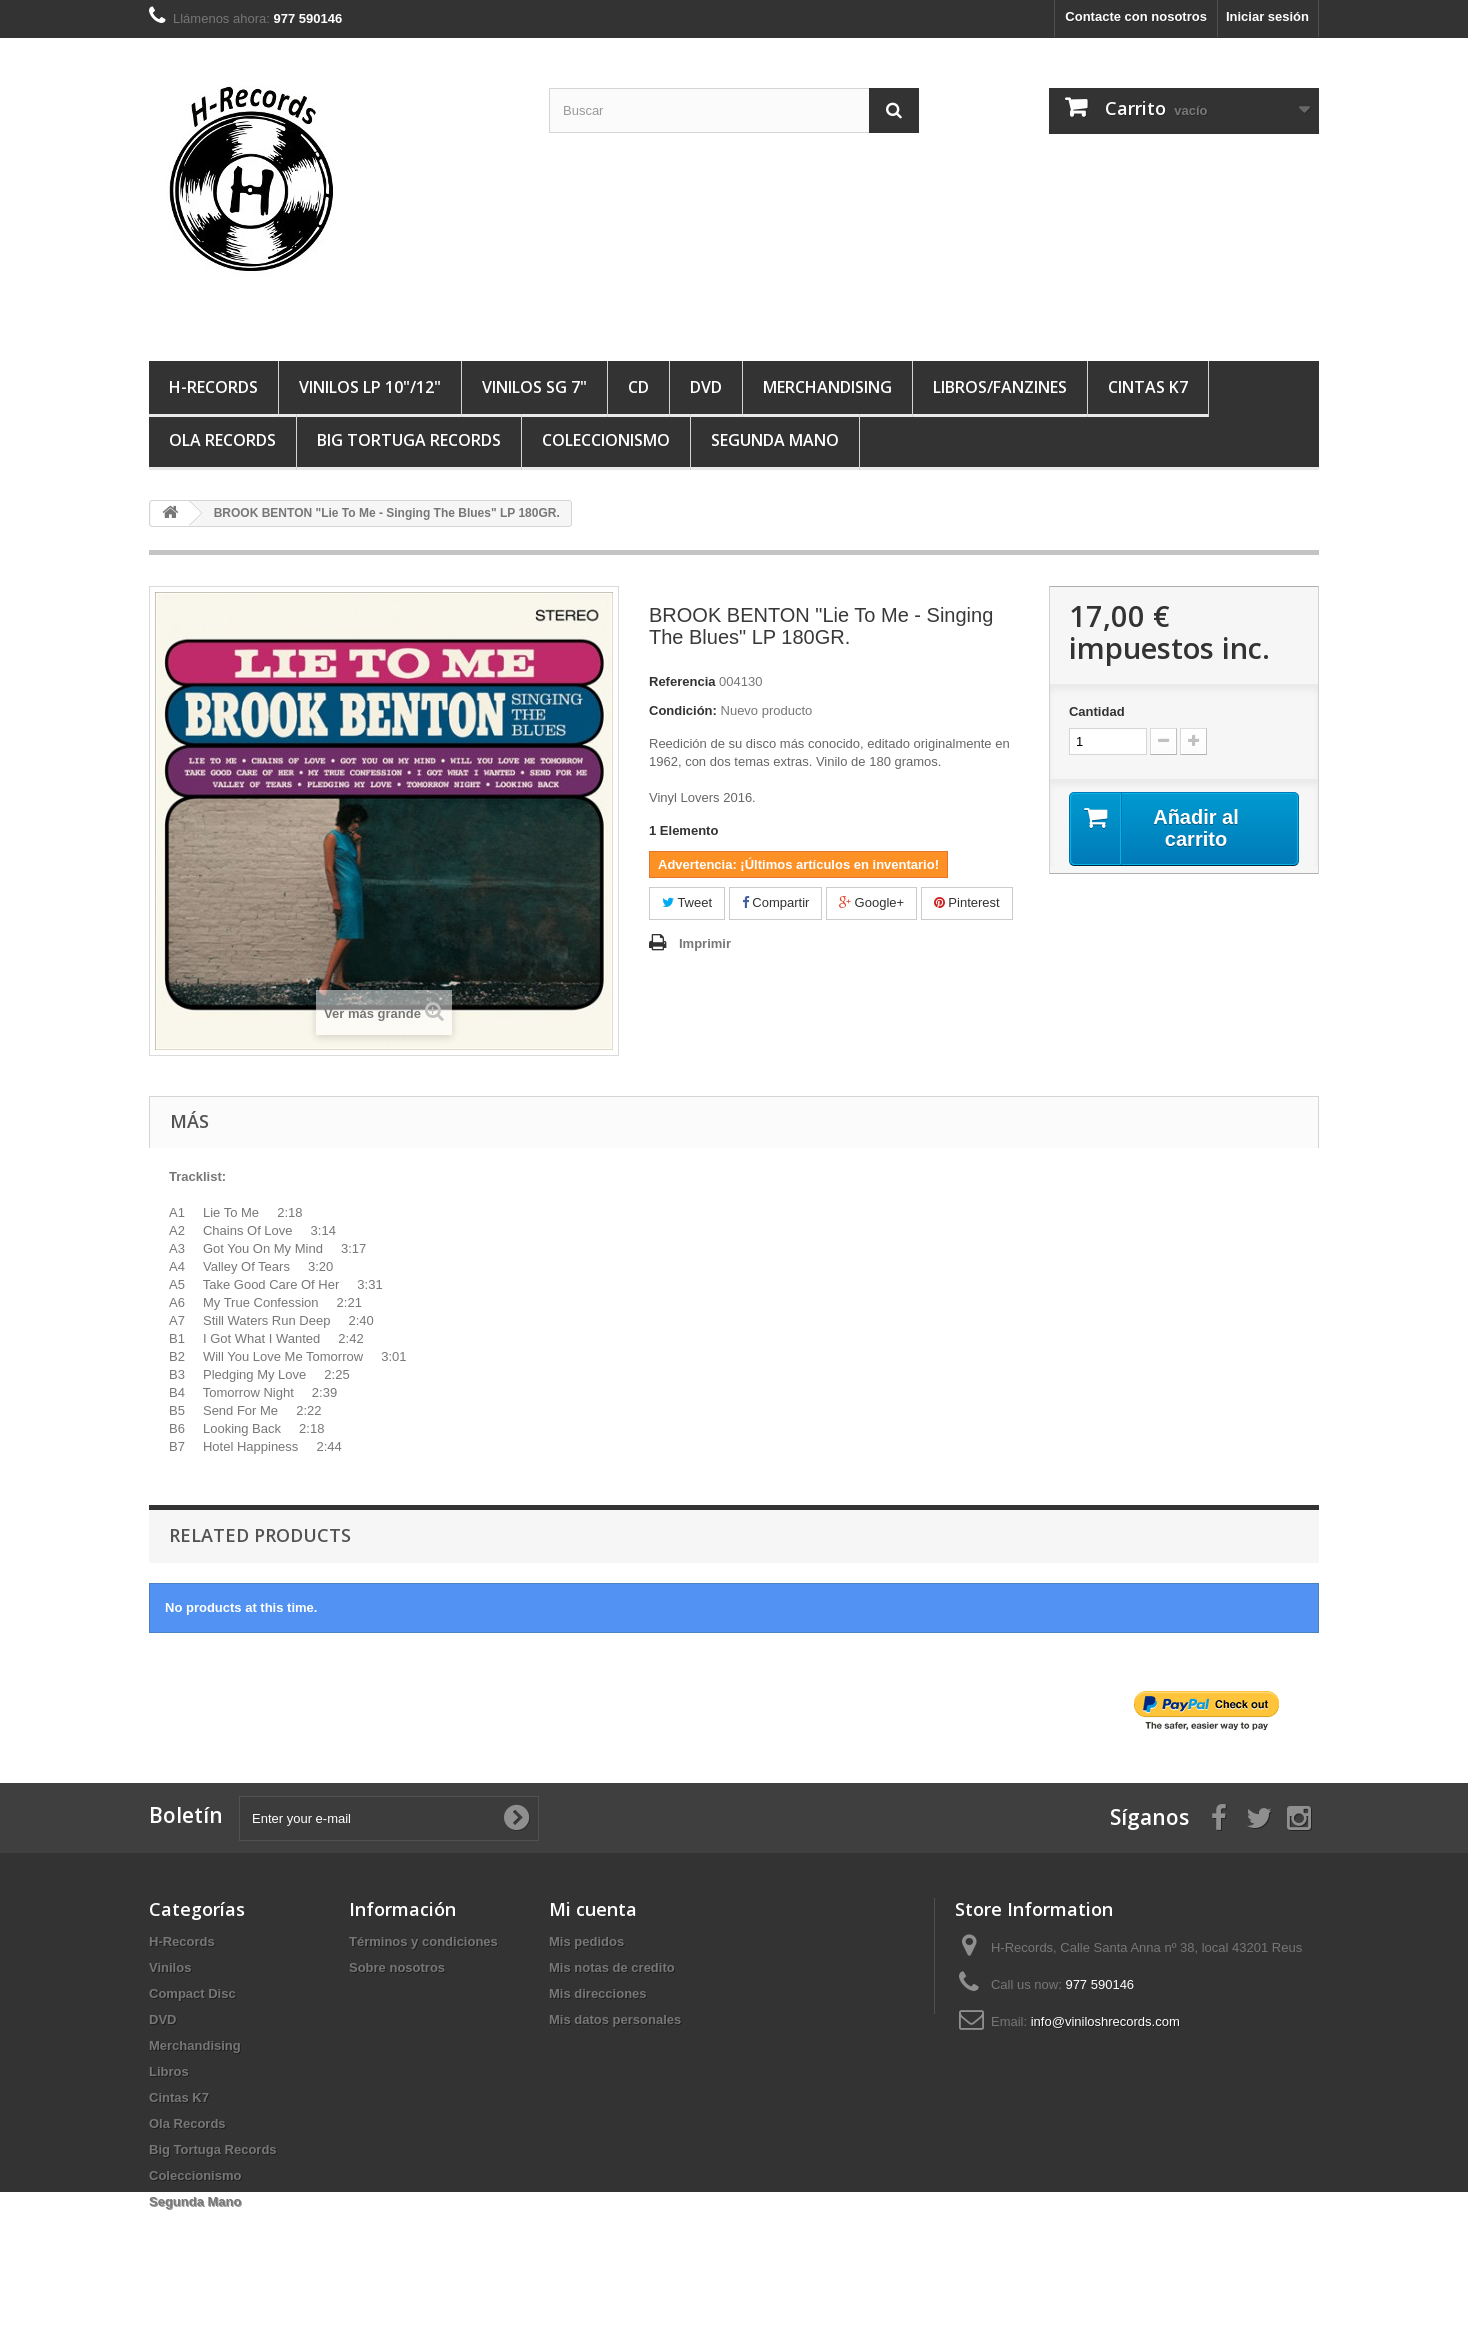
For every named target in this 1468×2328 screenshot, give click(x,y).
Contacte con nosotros (1136, 16)
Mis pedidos (586, 1941)
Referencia (682, 681)
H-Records (213, 387)
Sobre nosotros (397, 1967)
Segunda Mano (775, 440)
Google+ (871, 902)
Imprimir (705, 943)
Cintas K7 (1148, 387)
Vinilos (170, 1967)
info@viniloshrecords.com (1105, 2021)
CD (638, 387)
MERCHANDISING (827, 387)
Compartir (776, 902)
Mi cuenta (593, 1909)
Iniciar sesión (1267, 16)
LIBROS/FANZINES (1000, 387)
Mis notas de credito (612, 1967)
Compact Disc (192, 1993)
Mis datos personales (615, 2019)
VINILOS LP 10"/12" (370, 387)
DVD (706, 387)
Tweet (687, 902)
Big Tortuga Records (409, 440)
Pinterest (967, 902)
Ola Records (222, 440)
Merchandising (195, 2045)
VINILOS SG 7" (534, 387)
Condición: (683, 710)
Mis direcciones (598, 1993)
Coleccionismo (606, 440)
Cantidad (1097, 711)
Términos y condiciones (423, 1941)
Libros (169, 2071)
